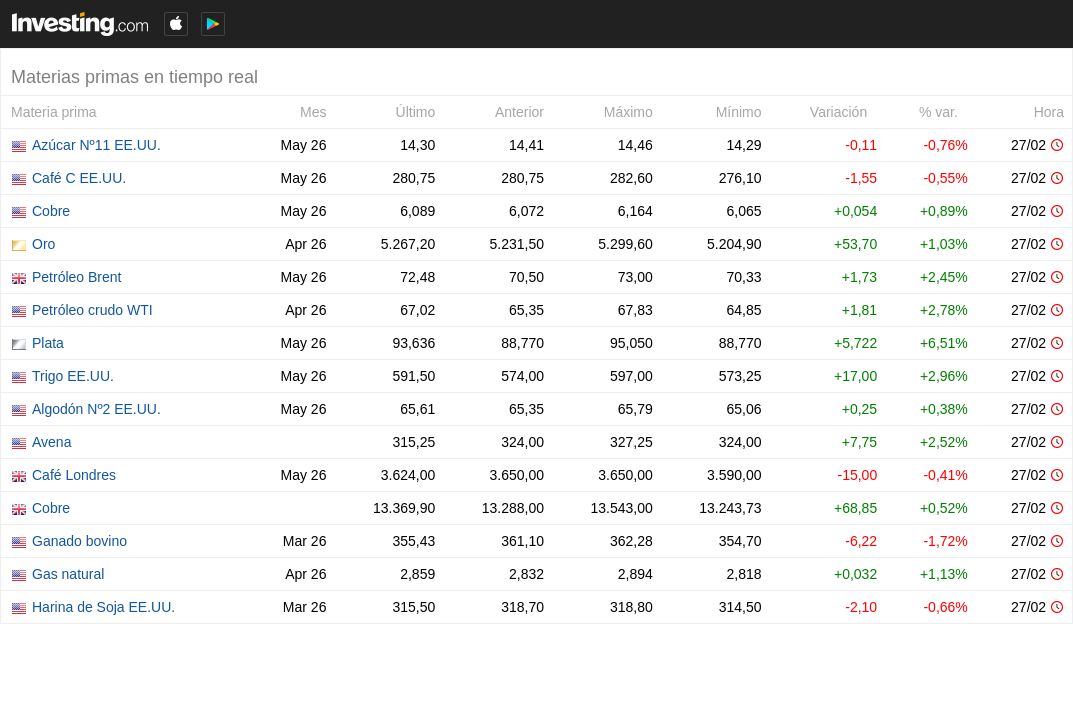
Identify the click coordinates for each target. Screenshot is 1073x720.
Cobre (51, 211)
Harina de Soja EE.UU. (103, 607)
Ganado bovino (79, 541)
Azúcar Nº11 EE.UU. (96, 145)
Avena (51, 442)
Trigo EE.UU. (73, 376)
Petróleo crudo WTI (92, 310)
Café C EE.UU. (79, 178)
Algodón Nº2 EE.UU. (96, 409)
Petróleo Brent (77, 277)
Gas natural (68, 574)
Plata (48, 343)
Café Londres (74, 475)
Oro (43, 244)
